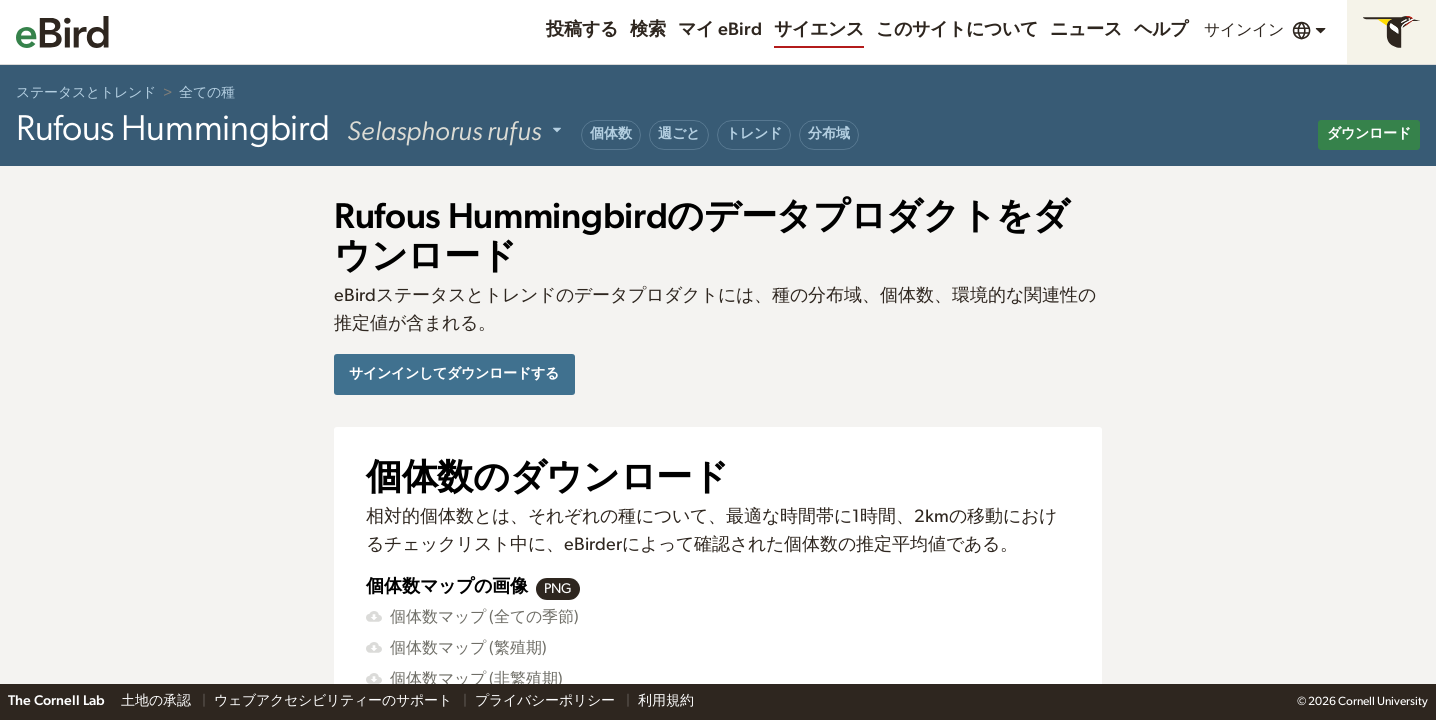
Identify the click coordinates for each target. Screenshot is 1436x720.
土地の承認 (157, 701)
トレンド (754, 134)
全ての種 (207, 93)
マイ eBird (720, 30)
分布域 (829, 134)
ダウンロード (1369, 134)
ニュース (1086, 30)
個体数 (611, 134)
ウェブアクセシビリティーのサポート (334, 701)
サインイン (1244, 30)
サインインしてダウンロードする (454, 373)
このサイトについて (957, 30)
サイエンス (819, 30)
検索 (648, 30)
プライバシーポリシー (546, 701)
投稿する (582, 30)
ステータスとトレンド (86, 93)
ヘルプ (1161, 30)
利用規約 (666, 701)
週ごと (679, 134)
